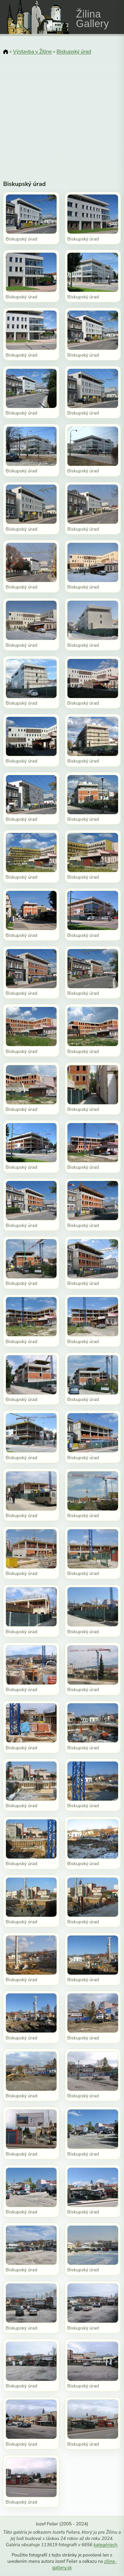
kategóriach (105, 2545)
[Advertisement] (62, 113)
